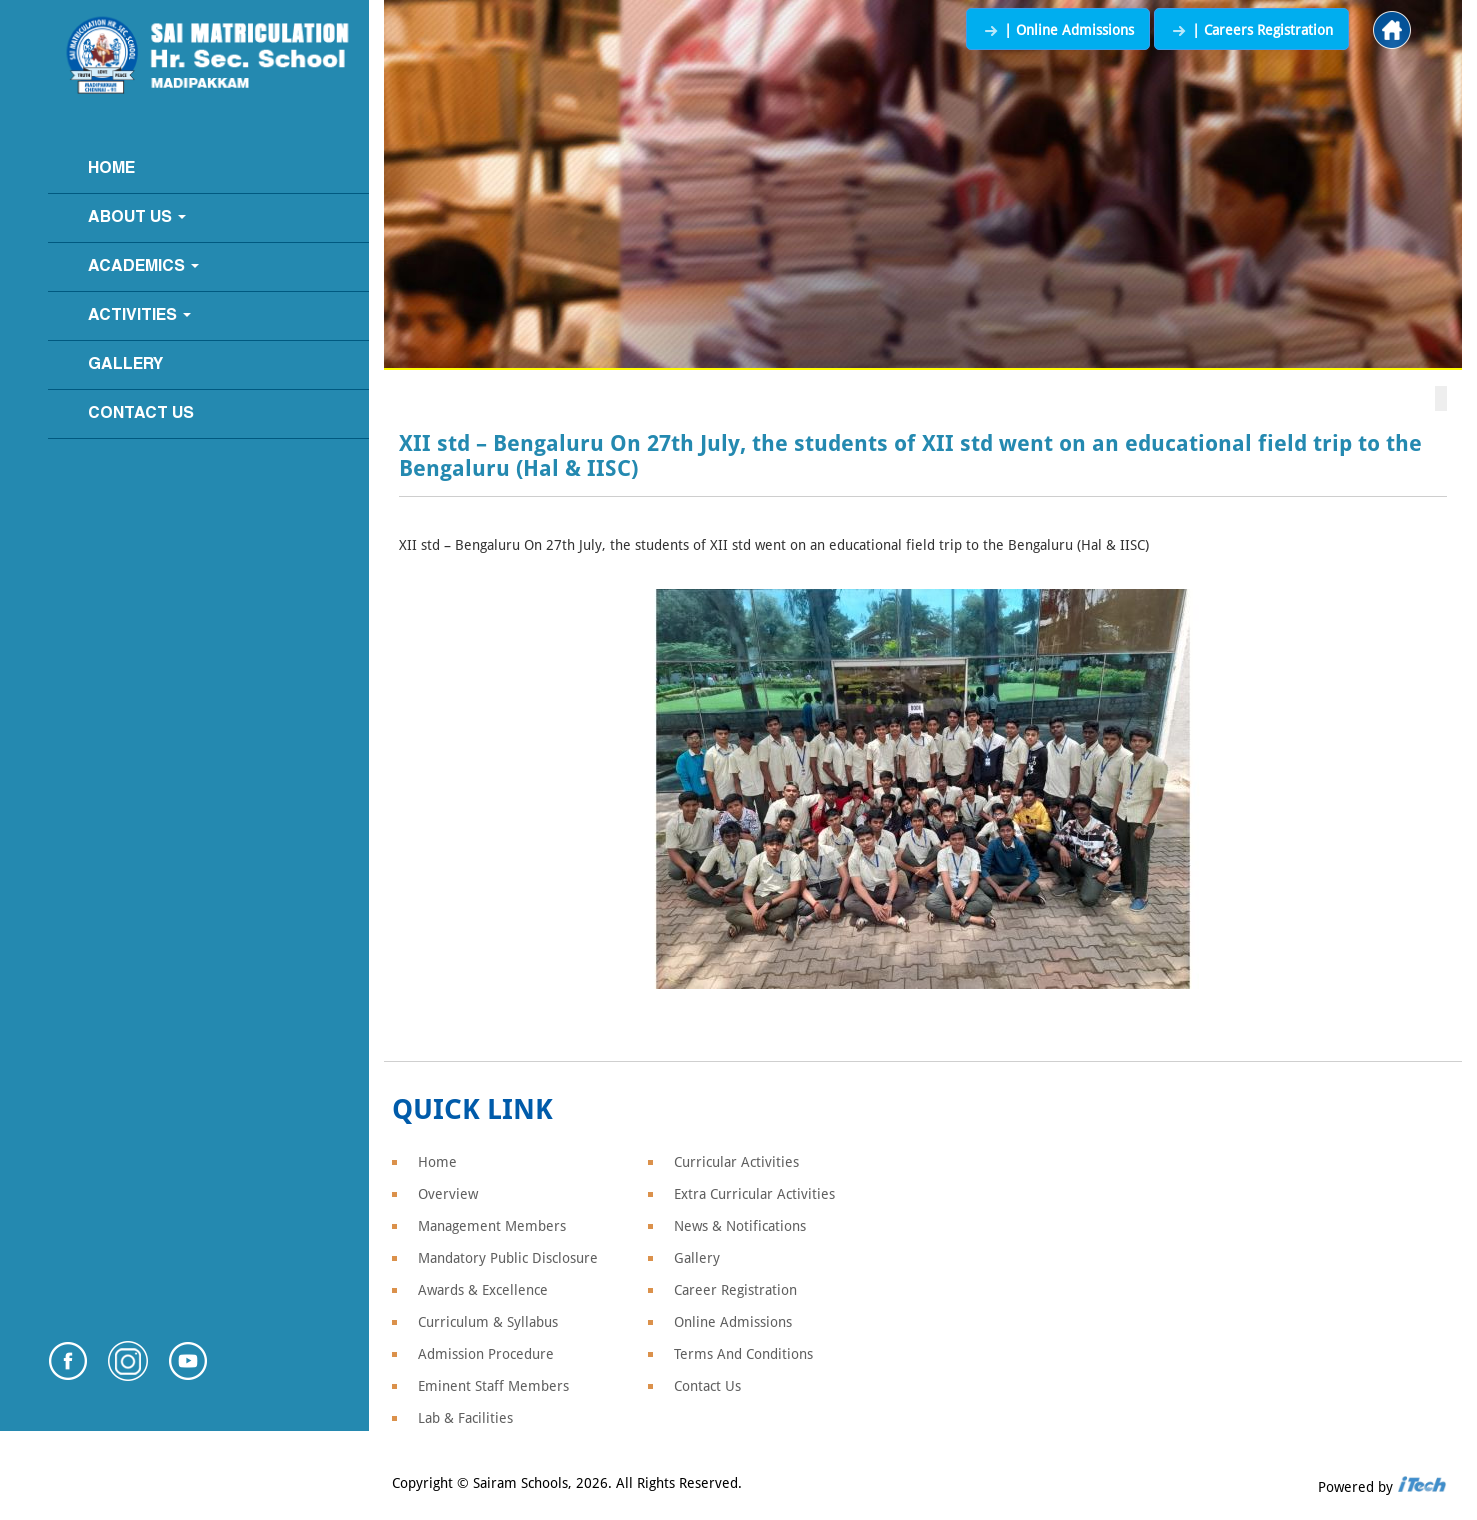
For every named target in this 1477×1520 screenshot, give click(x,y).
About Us (137, 218)
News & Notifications (740, 1226)
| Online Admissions (1058, 30)
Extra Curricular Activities (754, 1194)
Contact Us (141, 414)
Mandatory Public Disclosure (508, 1258)
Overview (448, 1194)
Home (111, 169)
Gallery (125, 365)
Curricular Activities (736, 1162)
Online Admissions (733, 1322)
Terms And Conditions (743, 1354)
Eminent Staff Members (493, 1386)
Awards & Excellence (483, 1290)
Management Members (492, 1226)
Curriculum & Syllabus (488, 1322)
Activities (139, 316)
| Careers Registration (1251, 30)
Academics (143, 267)
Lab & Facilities (465, 1418)
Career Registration (735, 1290)
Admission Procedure (486, 1354)
